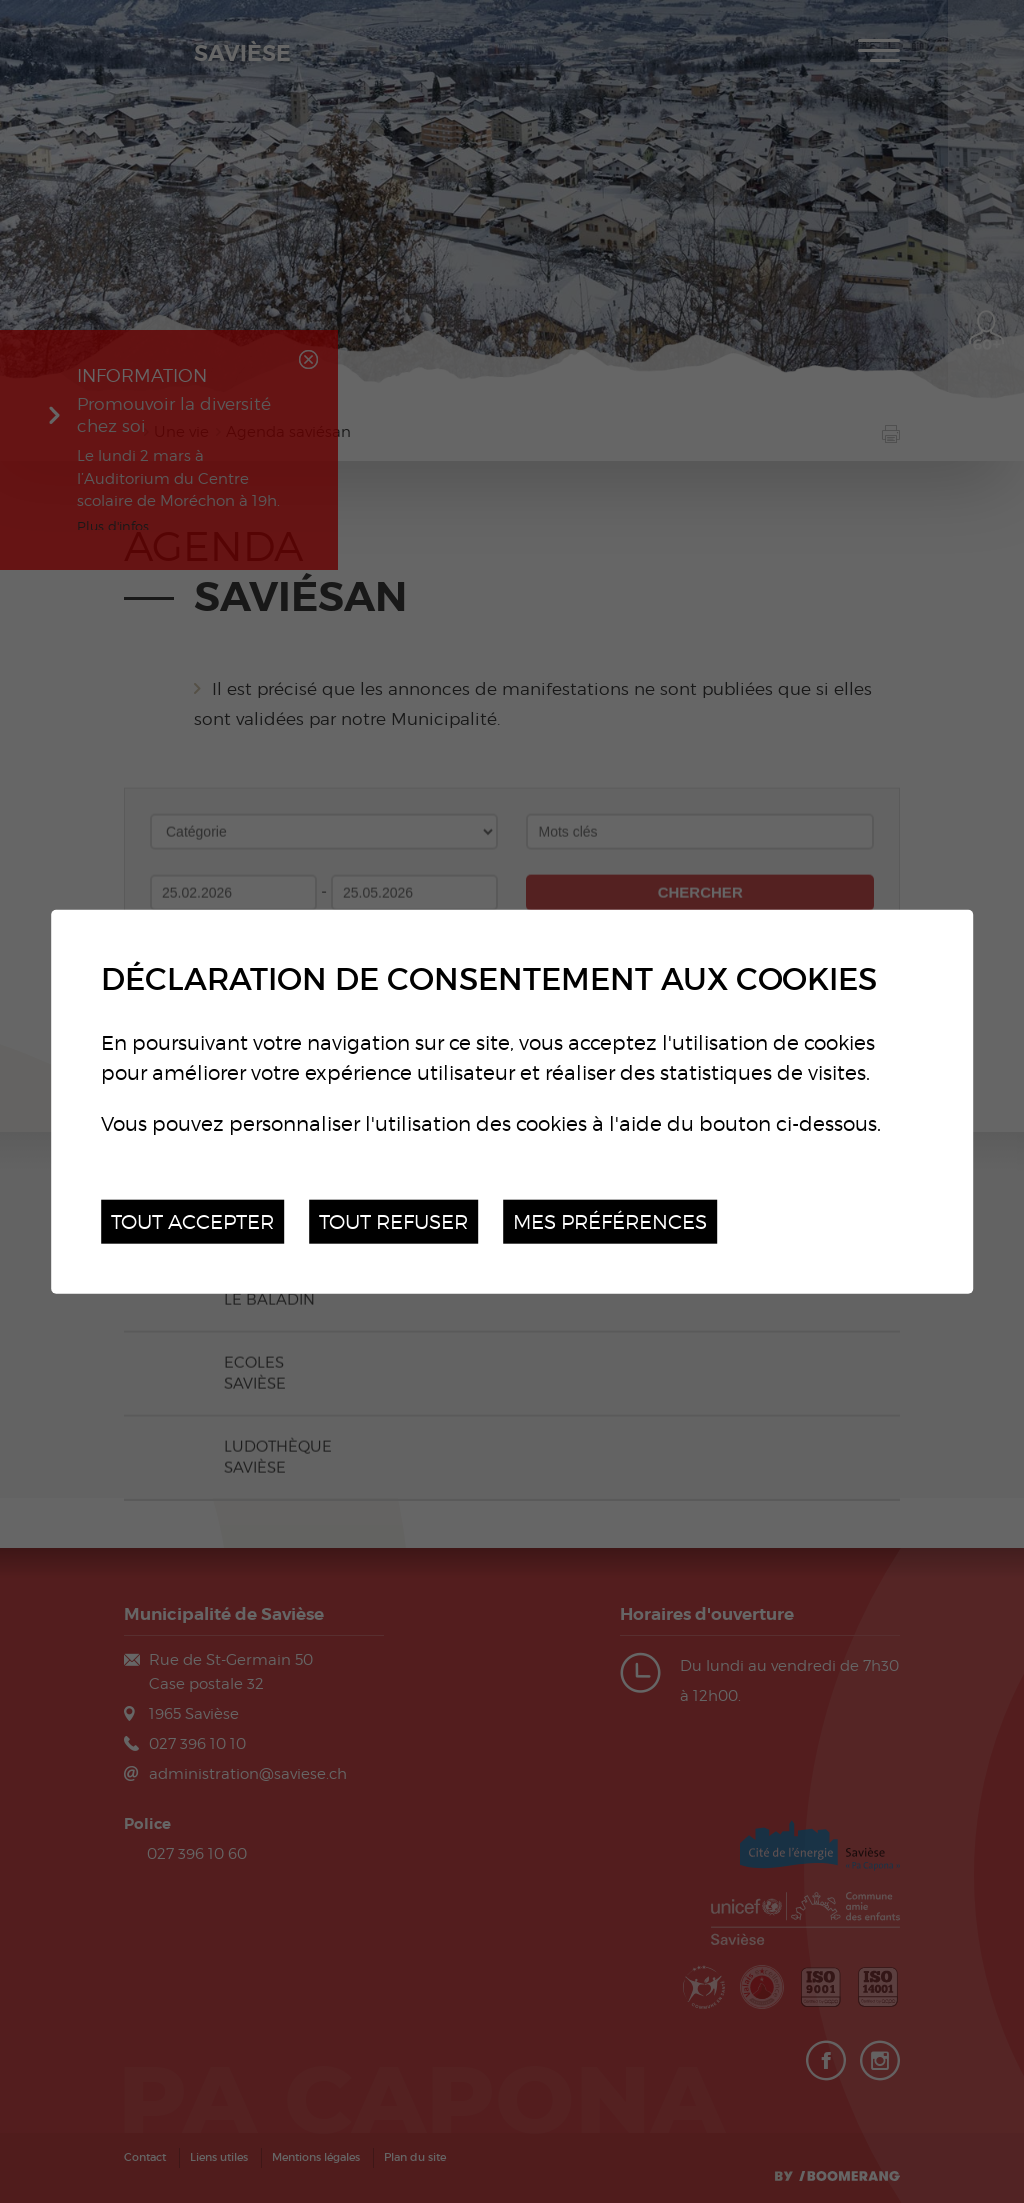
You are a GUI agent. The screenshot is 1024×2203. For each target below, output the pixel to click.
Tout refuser (393, 1220)
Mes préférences (610, 1220)
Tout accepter (192, 1220)
